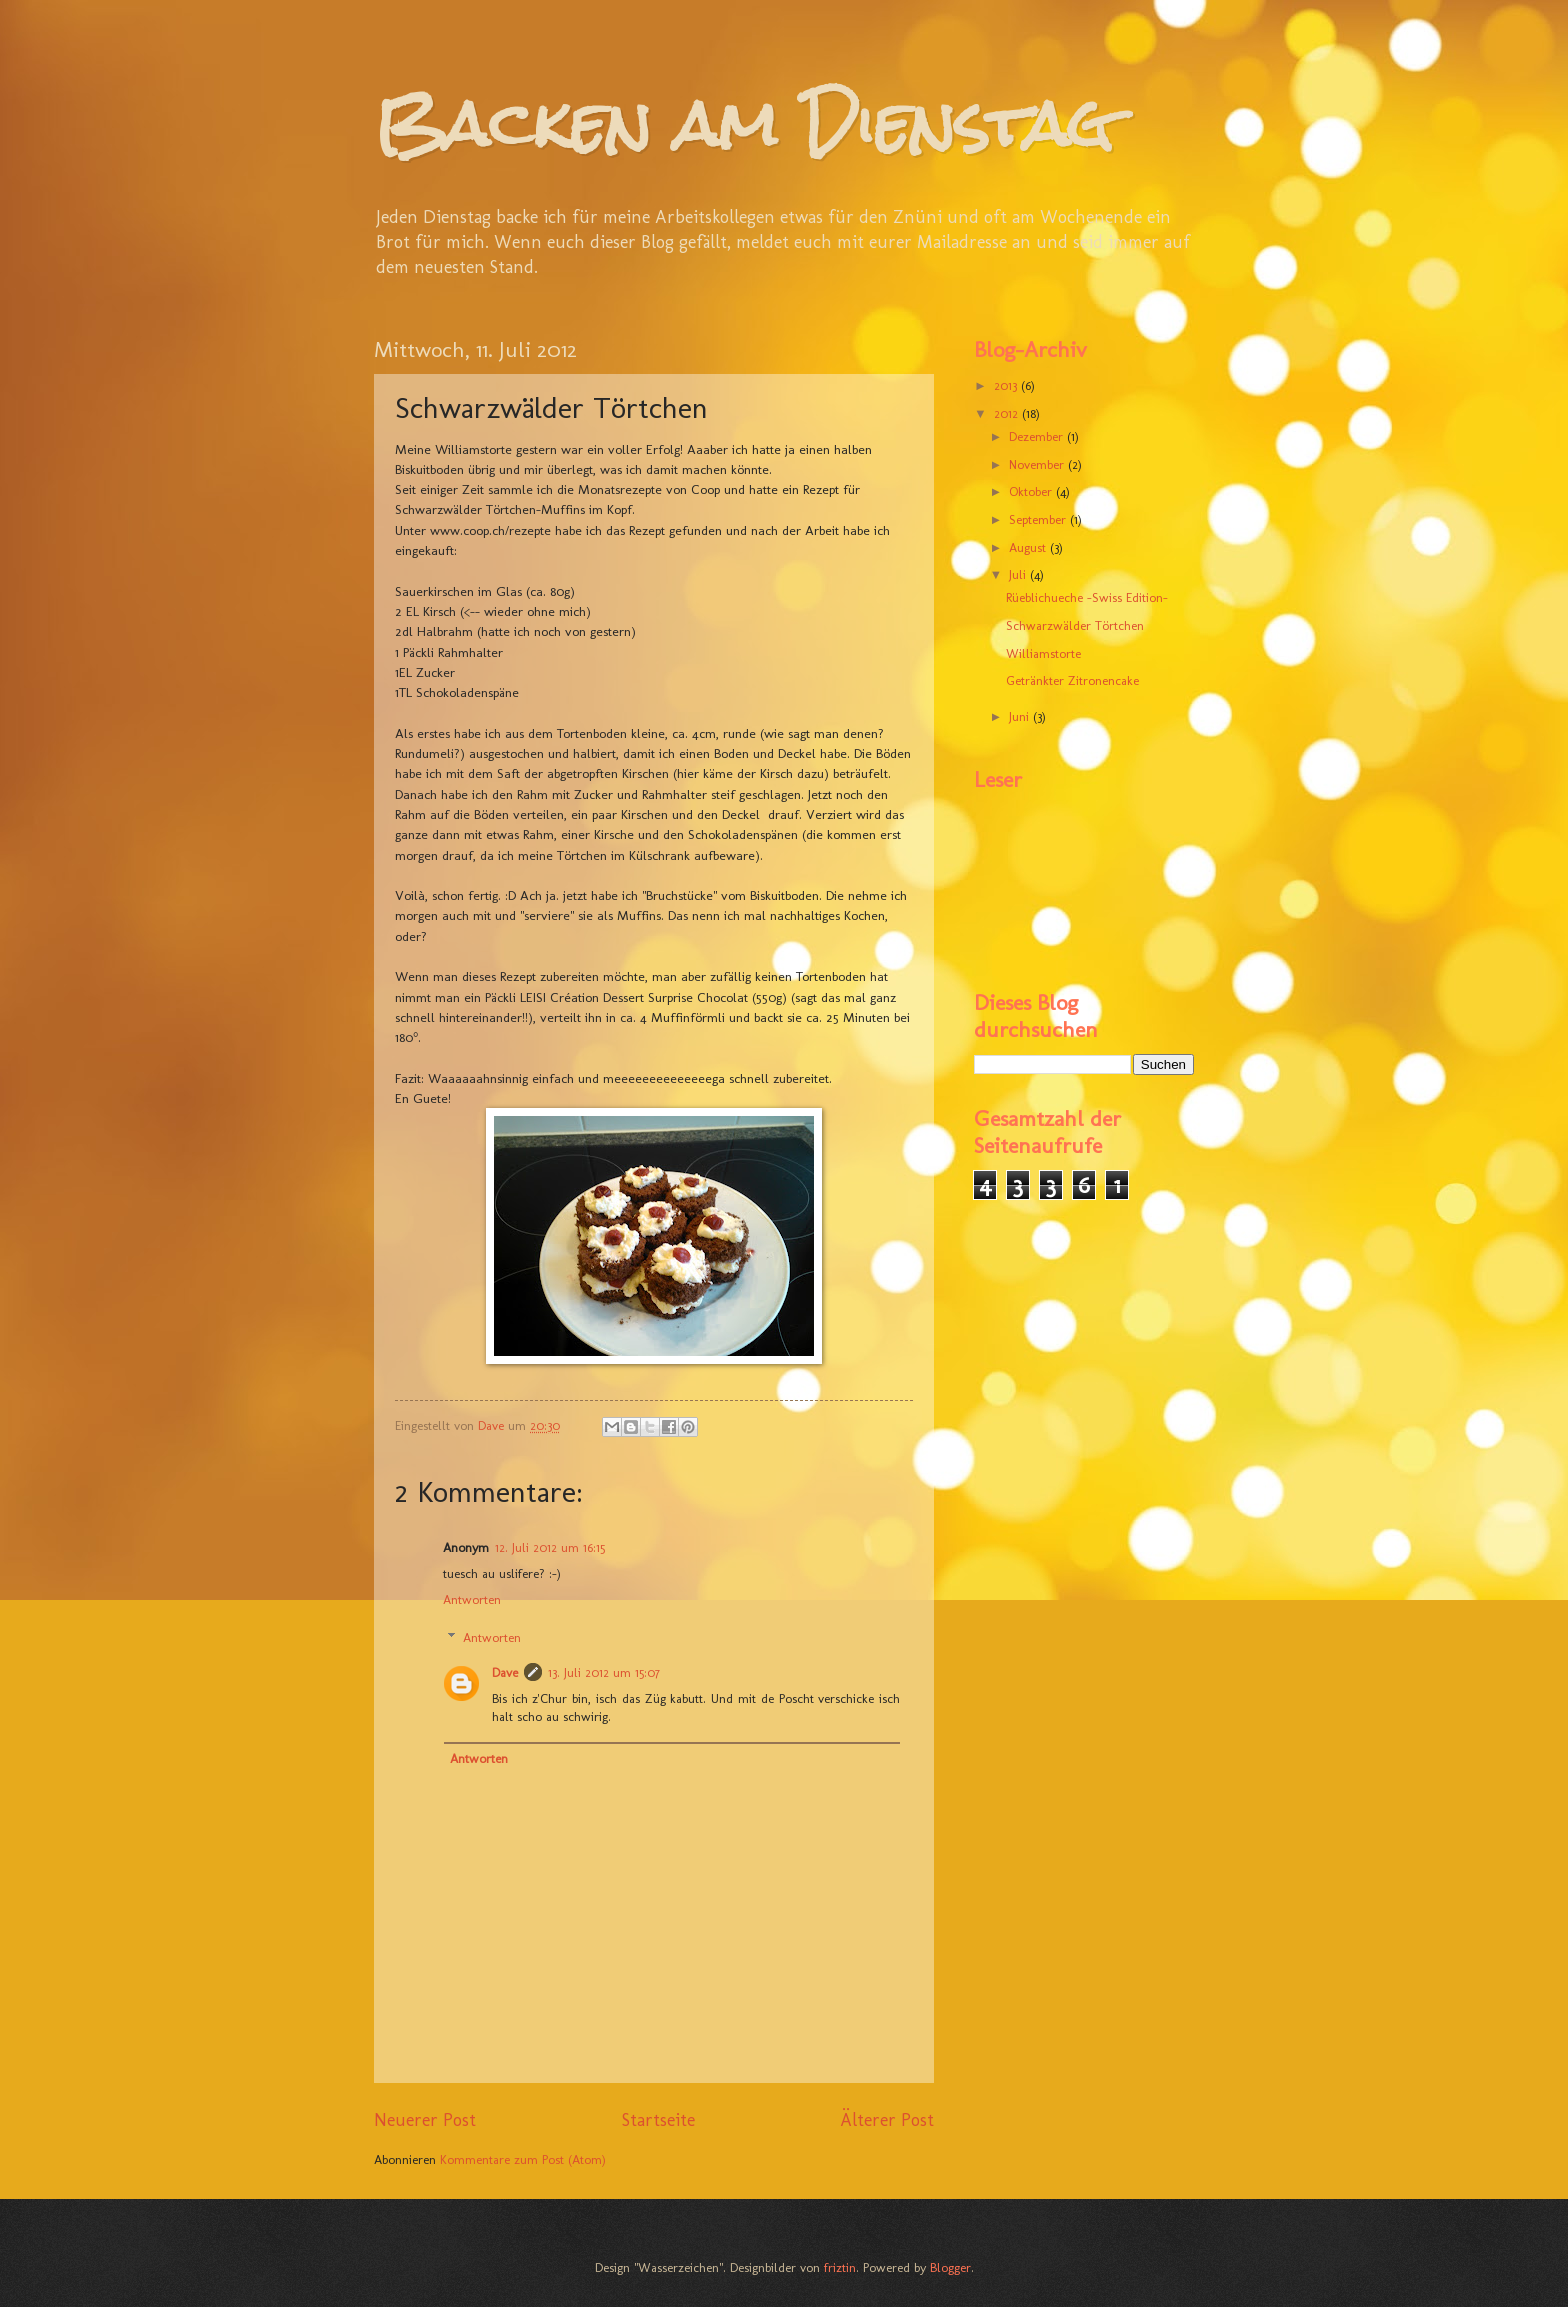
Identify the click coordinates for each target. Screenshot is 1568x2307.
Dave (505, 1672)
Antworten (472, 1599)
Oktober (1032, 491)
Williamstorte (1043, 653)
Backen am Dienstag (743, 123)
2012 (1008, 413)
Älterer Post (887, 2120)
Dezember (1038, 436)
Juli (1019, 574)
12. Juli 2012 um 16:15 (550, 1547)
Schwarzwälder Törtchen (1075, 625)
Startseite (658, 2120)
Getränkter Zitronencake (1072, 680)
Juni (1021, 716)
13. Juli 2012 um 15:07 (604, 1672)
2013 (1007, 385)
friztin (840, 2267)
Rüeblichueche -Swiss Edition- (1087, 597)
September (1039, 519)
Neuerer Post (425, 2120)
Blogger (950, 2267)
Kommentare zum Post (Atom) (523, 2159)
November (1038, 464)
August (1029, 547)
